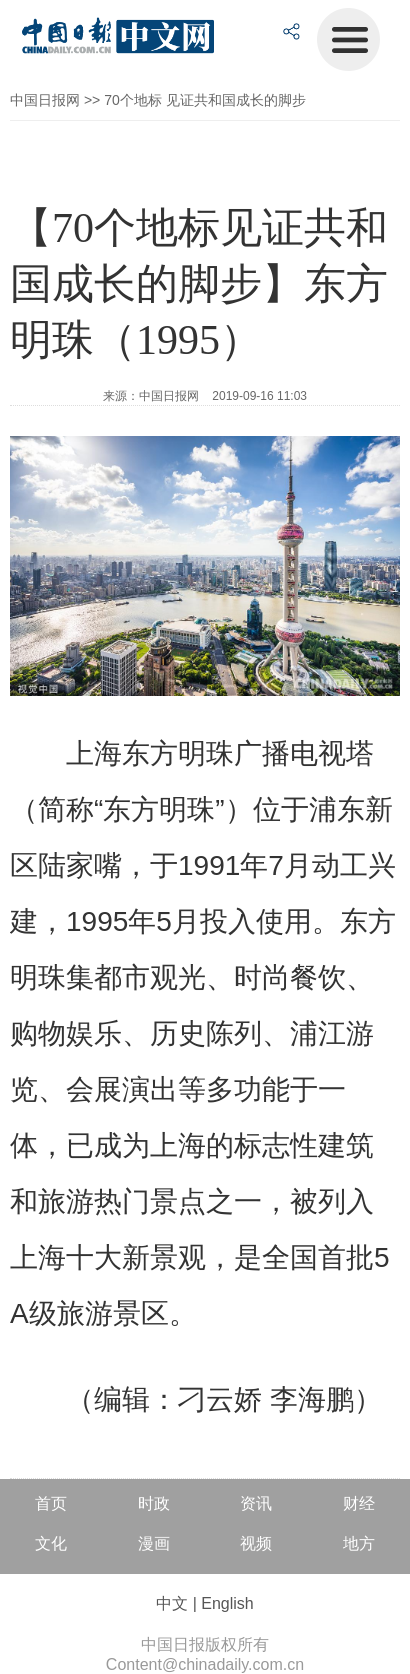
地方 (359, 1543)
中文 (172, 1603)
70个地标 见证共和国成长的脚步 (204, 100)
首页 (51, 1503)
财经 (359, 1503)
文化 (51, 1543)
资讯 (256, 1503)
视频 (256, 1543)
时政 (154, 1503)
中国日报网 (45, 100)
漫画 (154, 1543)
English (227, 1603)
